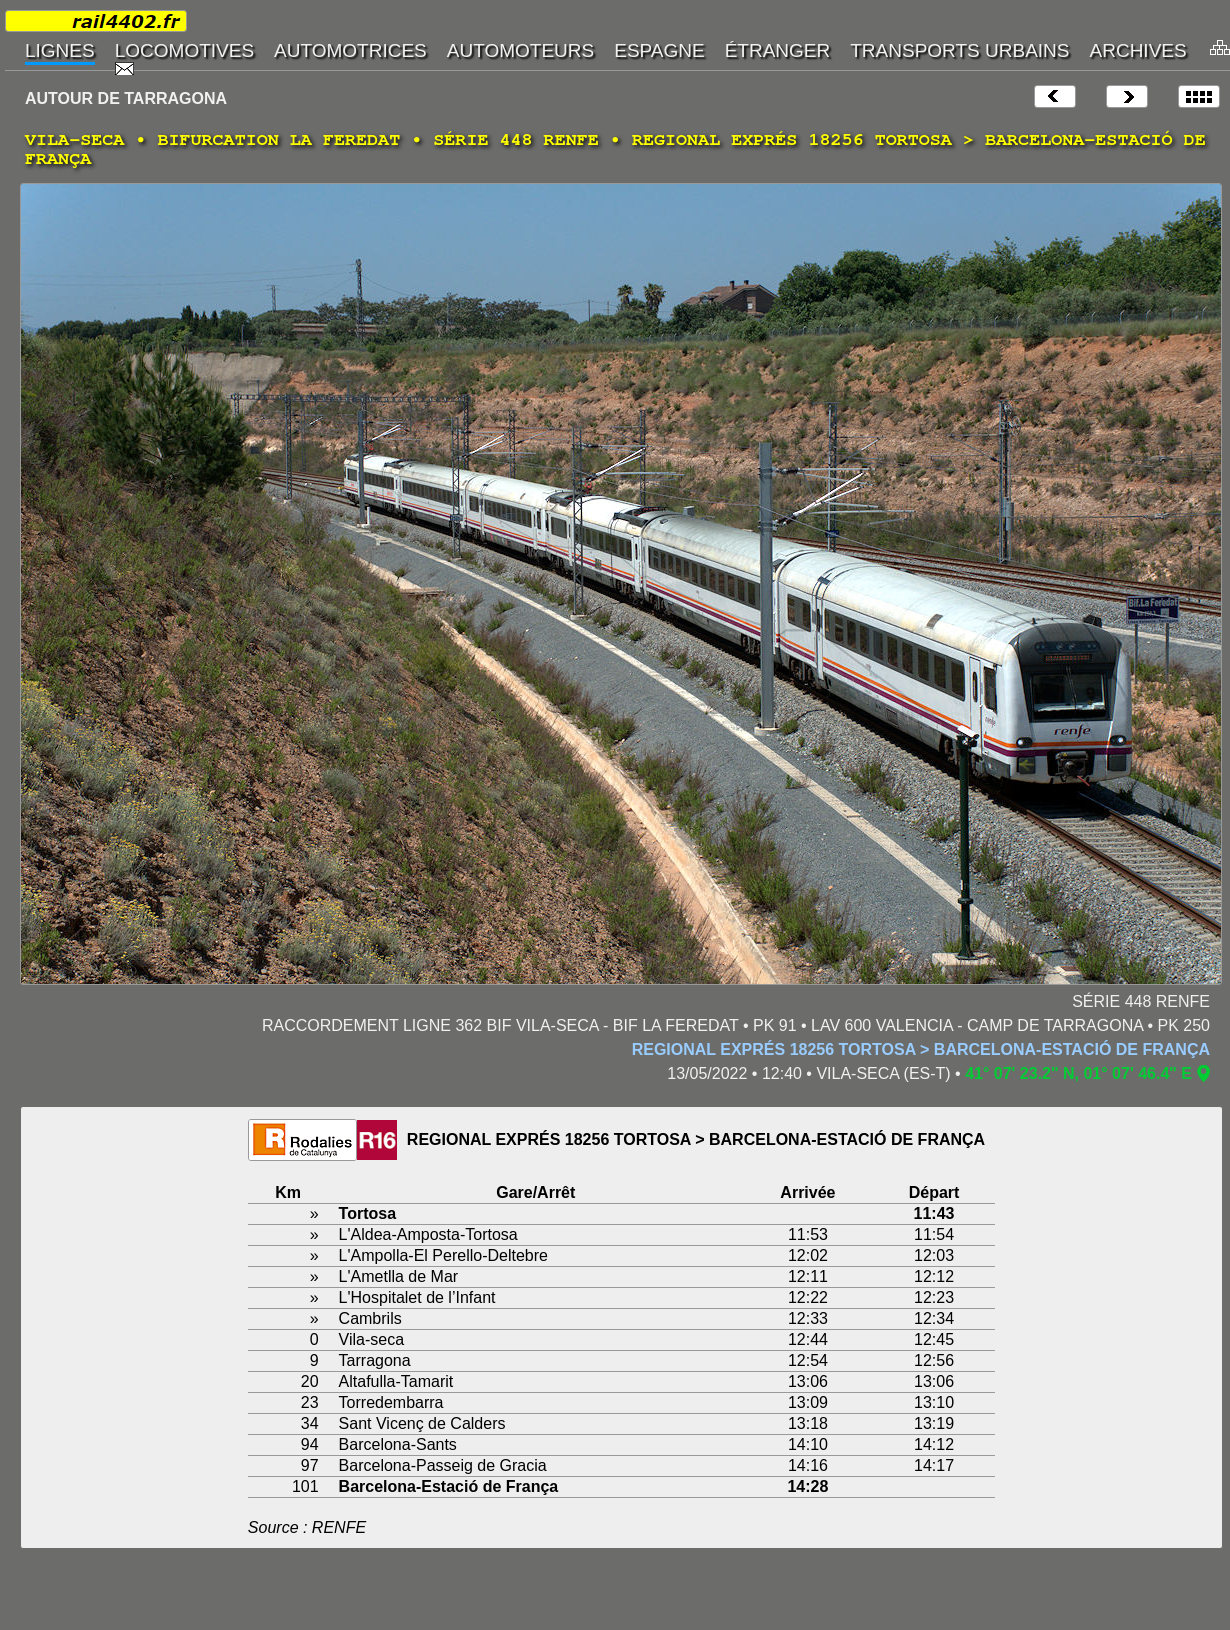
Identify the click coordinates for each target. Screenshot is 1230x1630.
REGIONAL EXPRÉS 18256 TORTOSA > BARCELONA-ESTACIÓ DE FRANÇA (921, 1049)
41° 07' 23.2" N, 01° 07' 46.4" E (1078, 1073)
